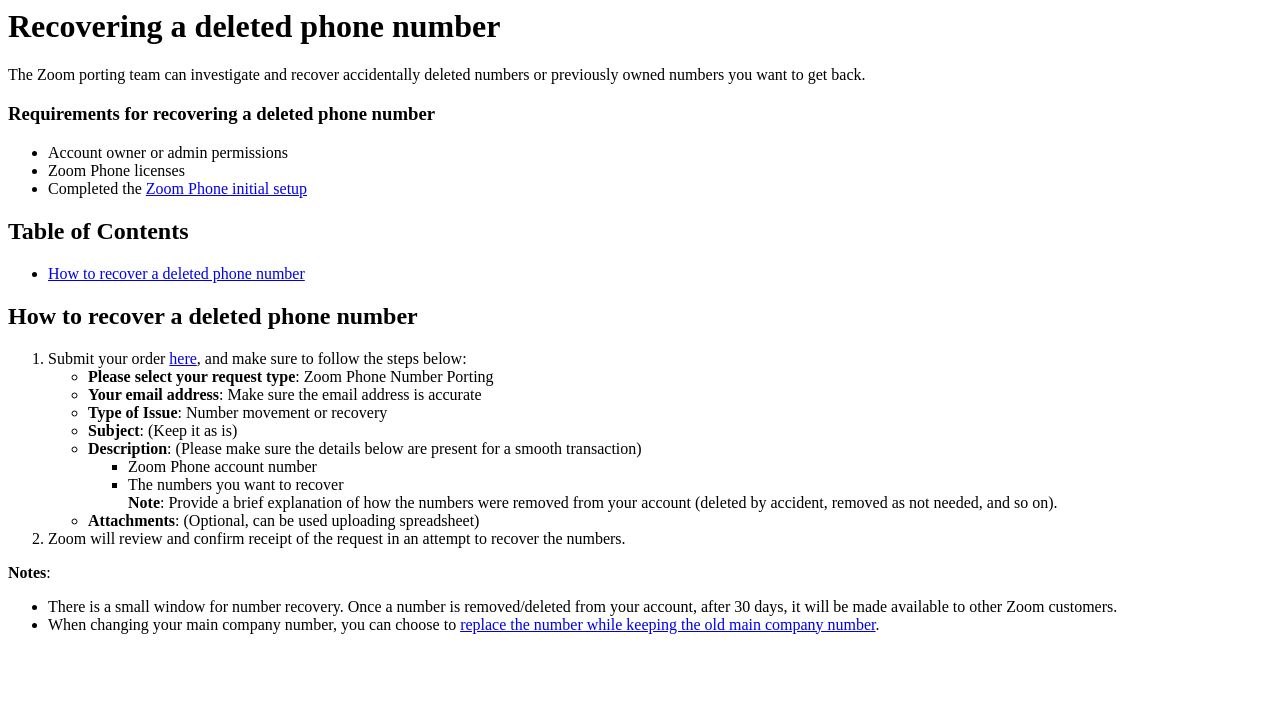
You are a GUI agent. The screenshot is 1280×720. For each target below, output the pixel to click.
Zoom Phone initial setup (226, 188)
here (183, 358)
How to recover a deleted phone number (176, 273)
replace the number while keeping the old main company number (667, 624)
